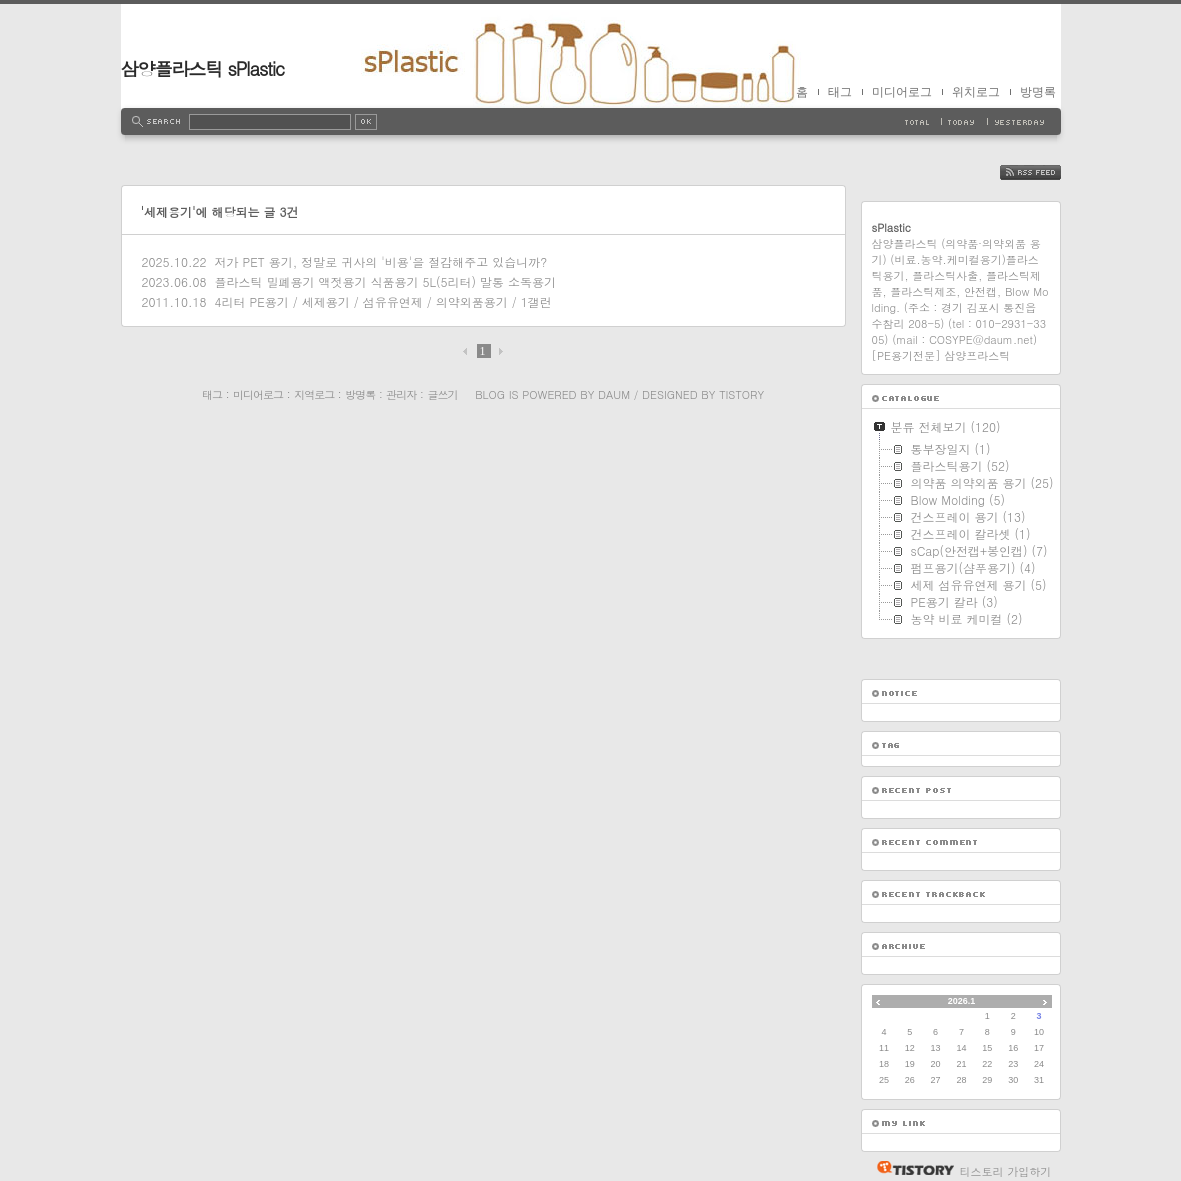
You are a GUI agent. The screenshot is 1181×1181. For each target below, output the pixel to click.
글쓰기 (442, 394)
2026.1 (962, 1001)
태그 (840, 92)
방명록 (1038, 92)
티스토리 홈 (910, 1168)
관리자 (401, 394)
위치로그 (976, 92)
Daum (614, 394)
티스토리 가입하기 (1006, 1171)
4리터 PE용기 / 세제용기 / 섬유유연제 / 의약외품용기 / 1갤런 (382, 301)
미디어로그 (902, 92)
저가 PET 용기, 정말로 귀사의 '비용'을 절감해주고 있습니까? (380, 261)
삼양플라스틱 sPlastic (203, 68)
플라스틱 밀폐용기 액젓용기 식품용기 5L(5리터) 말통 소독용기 (385, 281)
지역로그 (314, 394)
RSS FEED (1045, 172)
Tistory (741, 394)
